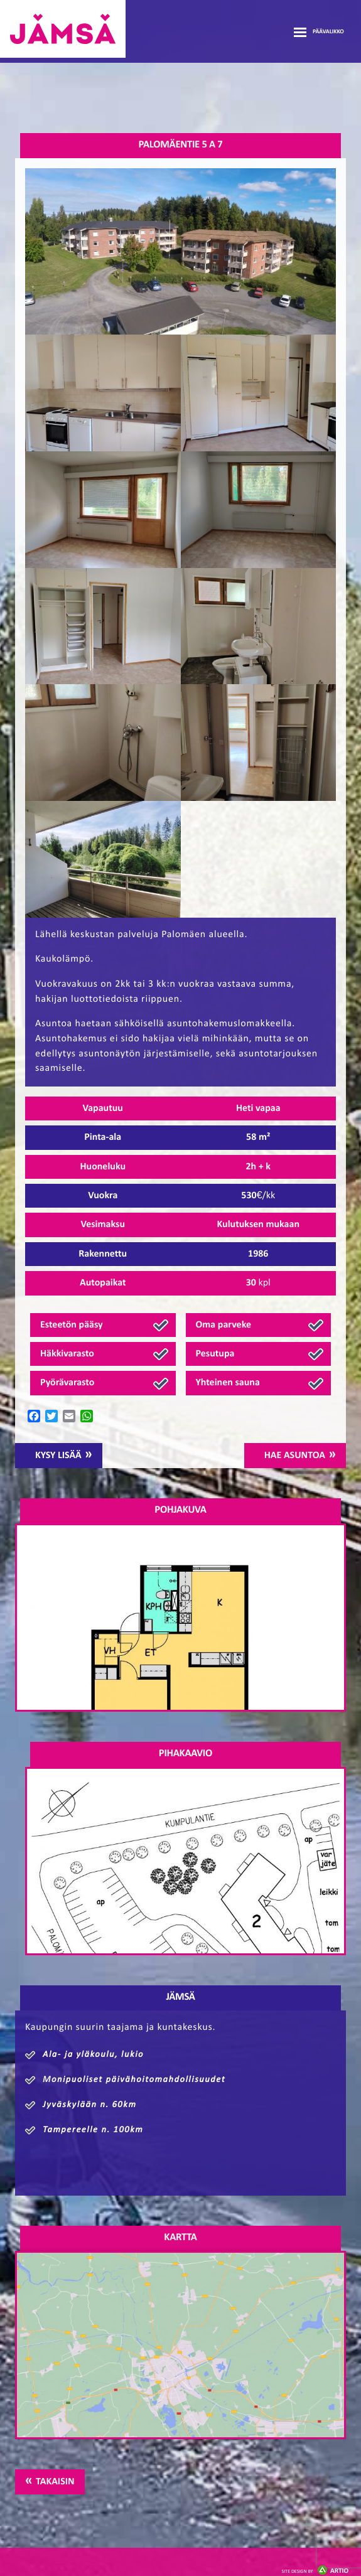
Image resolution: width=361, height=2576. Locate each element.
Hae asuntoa (294, 1456)
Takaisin (55, 2482)
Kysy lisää (58, 1456)
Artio (315, 2571)
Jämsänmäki (63, 29)
